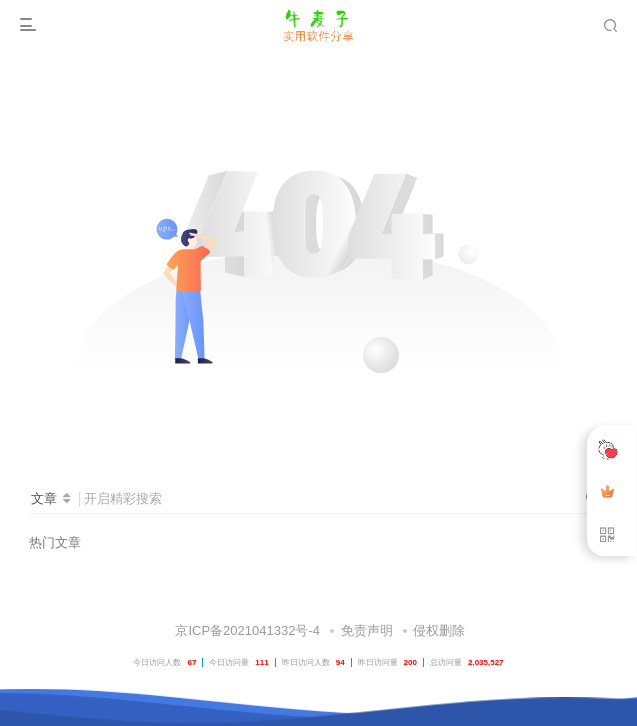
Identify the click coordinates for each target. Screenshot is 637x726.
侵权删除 (439, 630)
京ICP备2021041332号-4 (246, 630)
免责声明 (367, 630)
